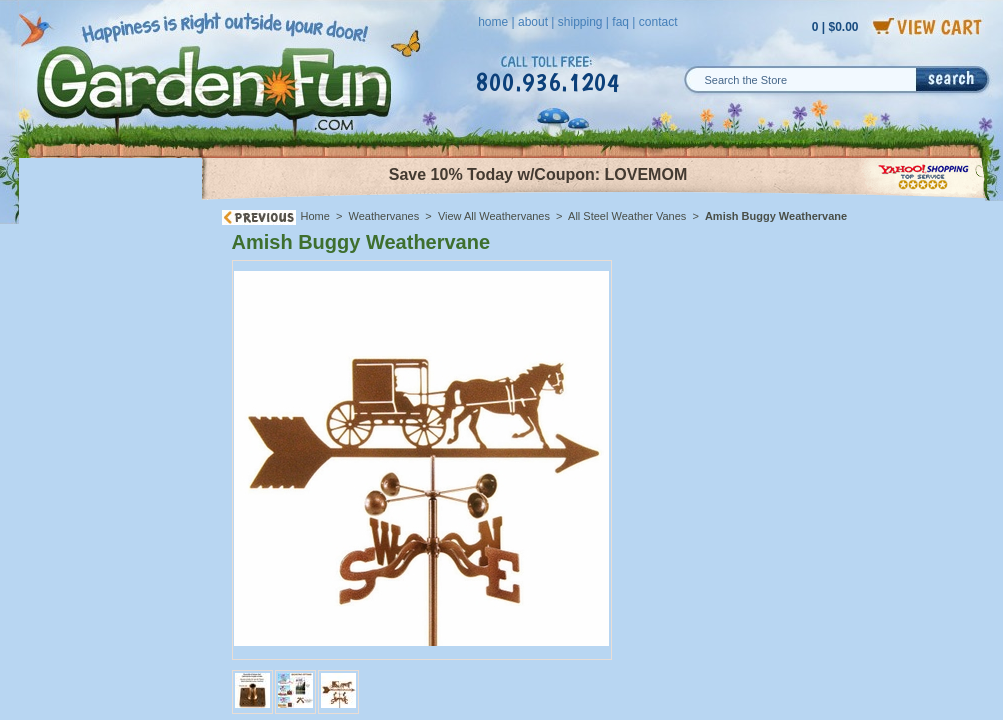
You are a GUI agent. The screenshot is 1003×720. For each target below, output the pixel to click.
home (493, 22)
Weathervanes (384, 216)
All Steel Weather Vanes (627, 216)
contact (658, 22)
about (533, 22)
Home (315, 216)
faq (620, 22)
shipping (580, 22)
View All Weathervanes (494, 216)
